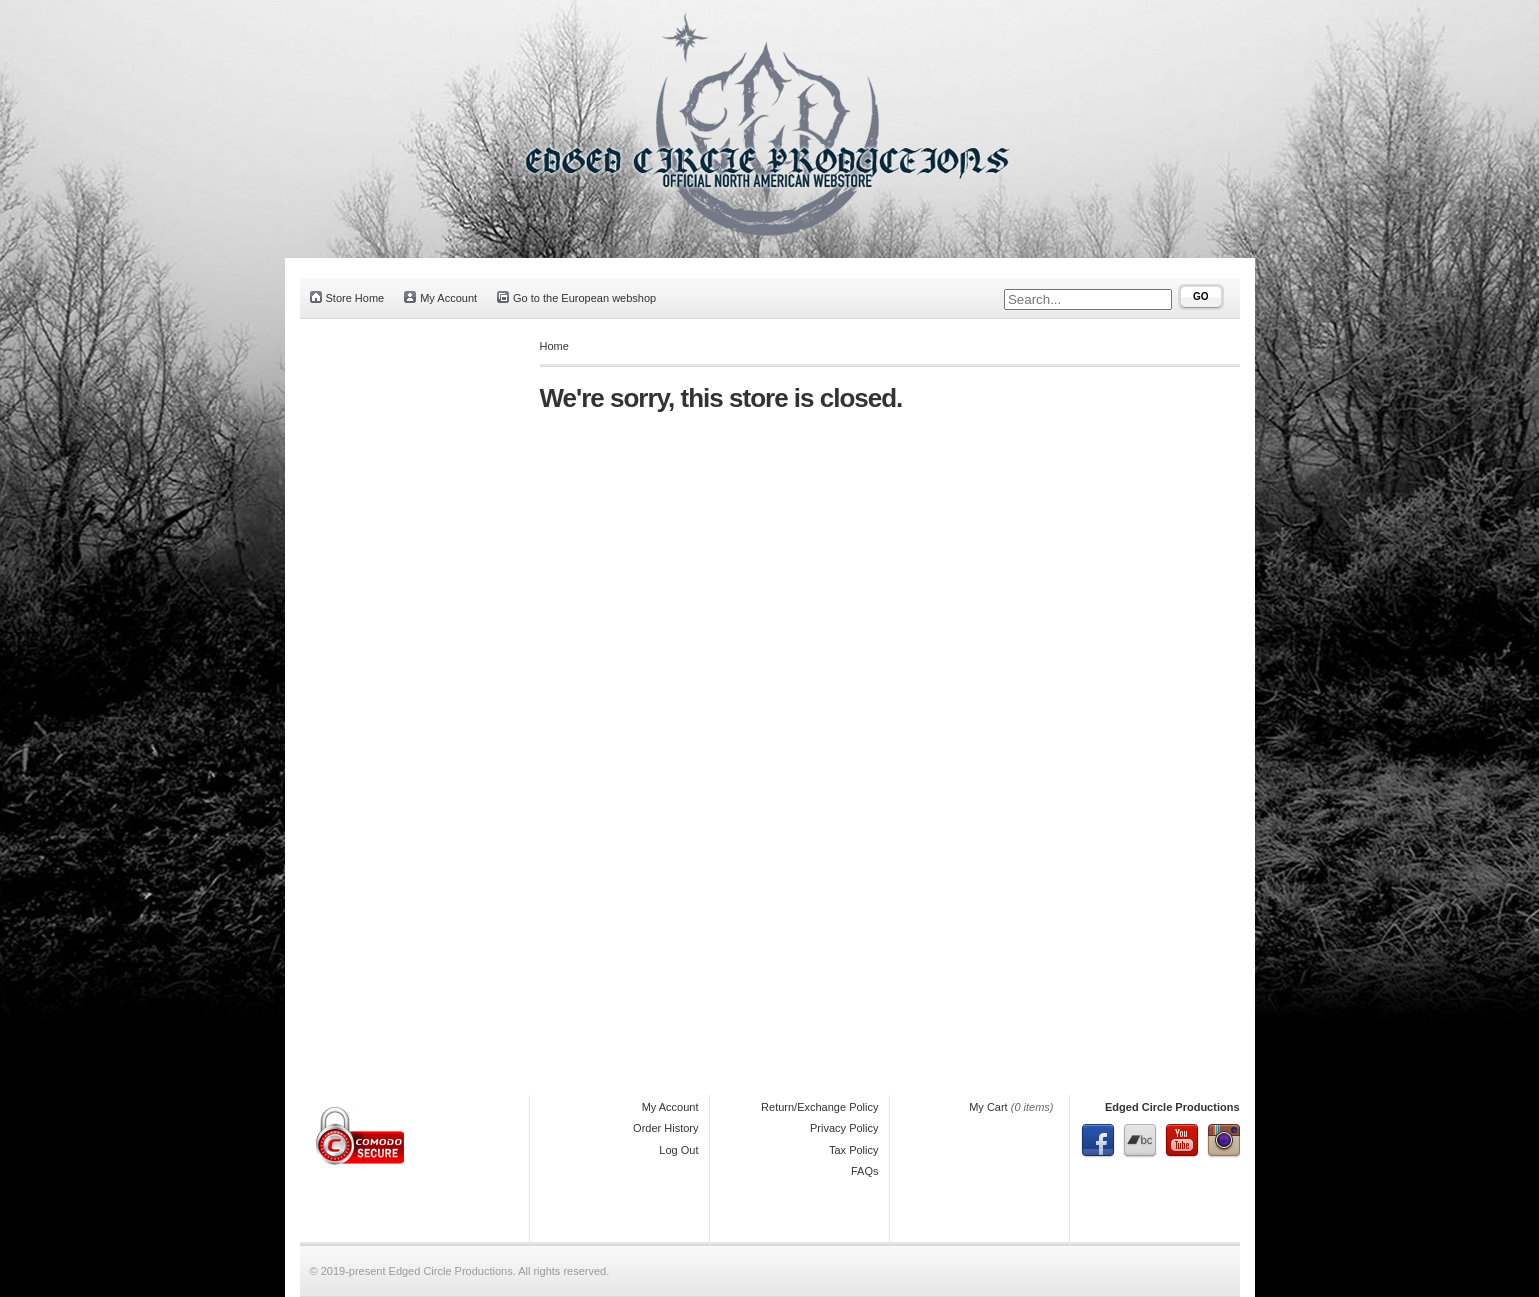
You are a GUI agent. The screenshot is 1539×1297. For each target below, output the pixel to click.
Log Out (678, 1150)
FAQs (865, 1171)
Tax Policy (854, 1150)
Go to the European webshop (576, 297)
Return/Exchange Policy (819, 1107)
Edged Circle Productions (1172, 1107)
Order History (665, 1128)
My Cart (988, 1107)
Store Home (347, 297)
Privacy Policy (844, 1128)
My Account (440, 297)
